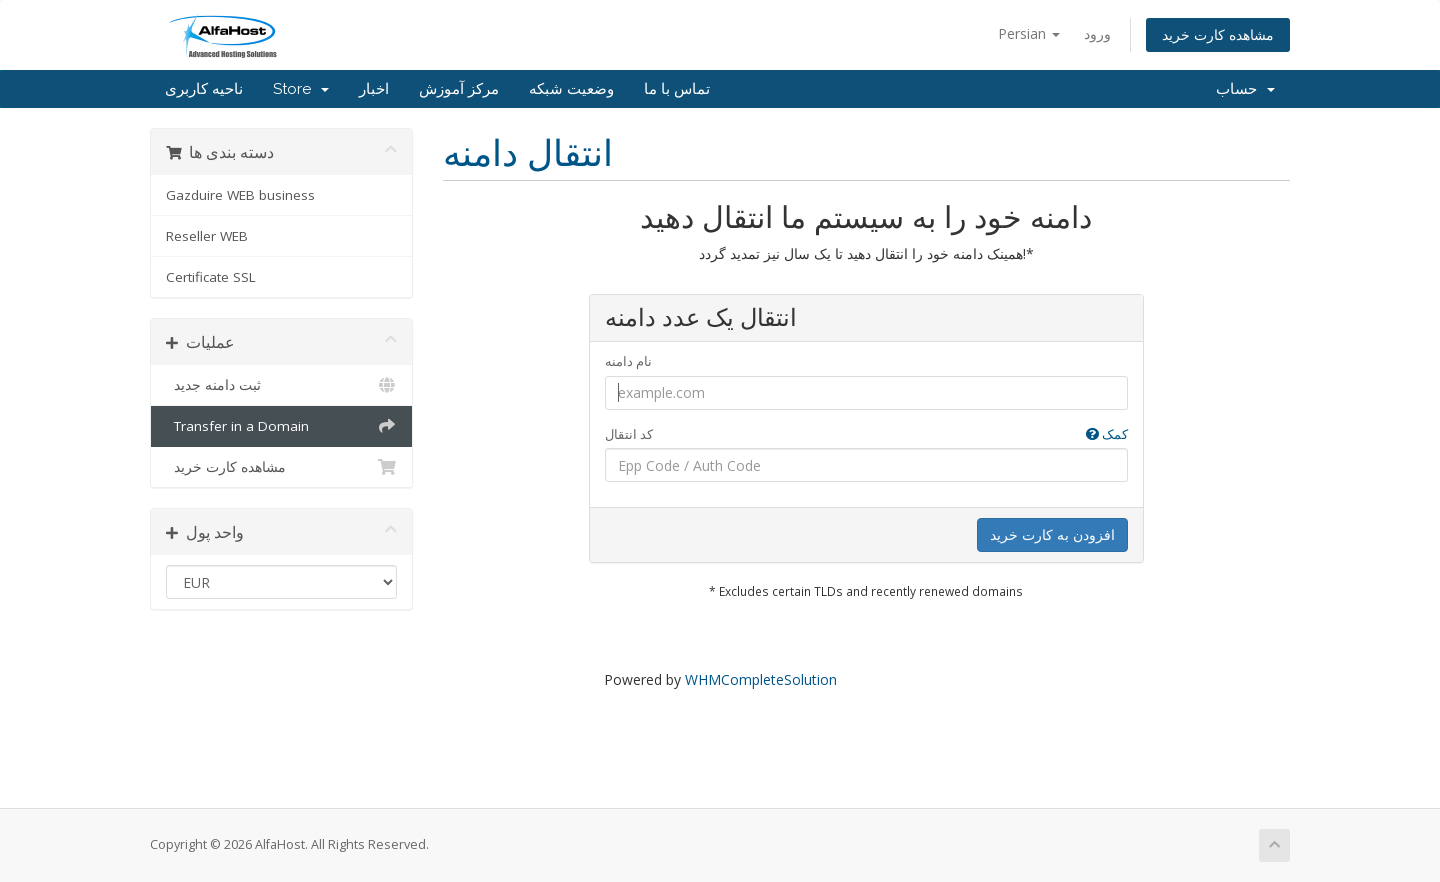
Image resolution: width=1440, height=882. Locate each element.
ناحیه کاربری (204, 89)
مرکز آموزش (459, 89)
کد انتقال (866, 434)
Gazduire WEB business (240, 195)
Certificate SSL (211, 277)
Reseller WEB (207, 236)
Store (301, 89)
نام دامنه (628, 361)
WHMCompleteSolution (761, 679)
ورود (1097, 33)
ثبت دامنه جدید (281, 385)
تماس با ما (677, 89)
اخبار (374, 89)
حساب (1245, 89)
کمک (1107, 434)
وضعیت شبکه (571, 89)
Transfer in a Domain (281, 426)
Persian (1029, 33)
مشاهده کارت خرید (1218, 34)
